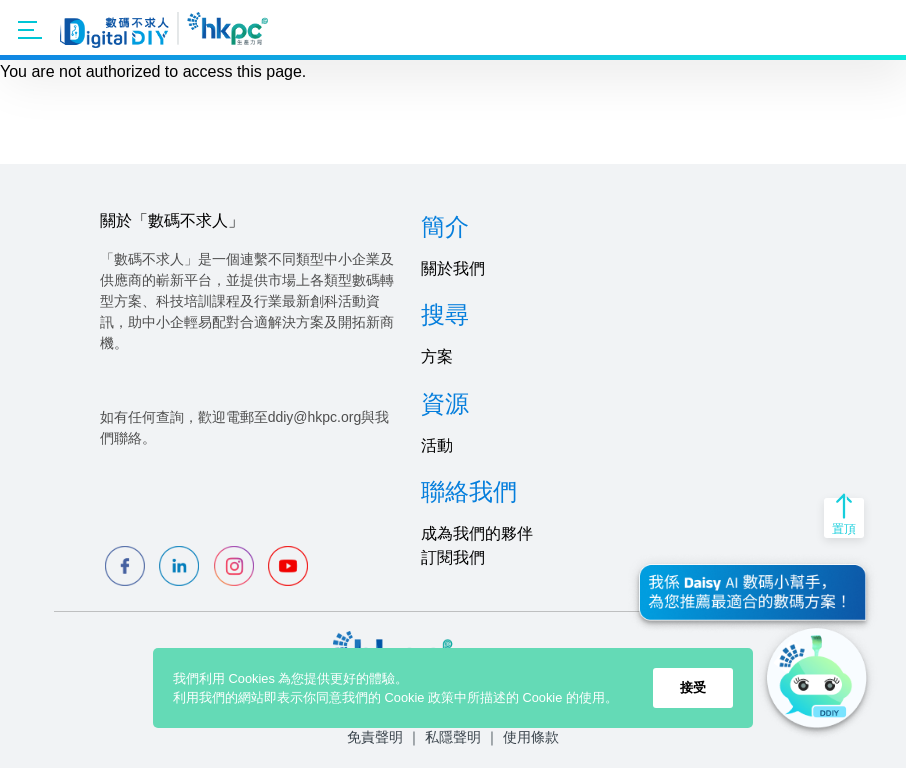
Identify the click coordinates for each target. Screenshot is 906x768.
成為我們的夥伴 (477, 533)
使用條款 (531, 737)
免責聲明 (375, 737)
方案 (437, 356)
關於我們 (453, 268)
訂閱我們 (453, 557)
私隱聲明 (453, 737)
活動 (437, 445)
